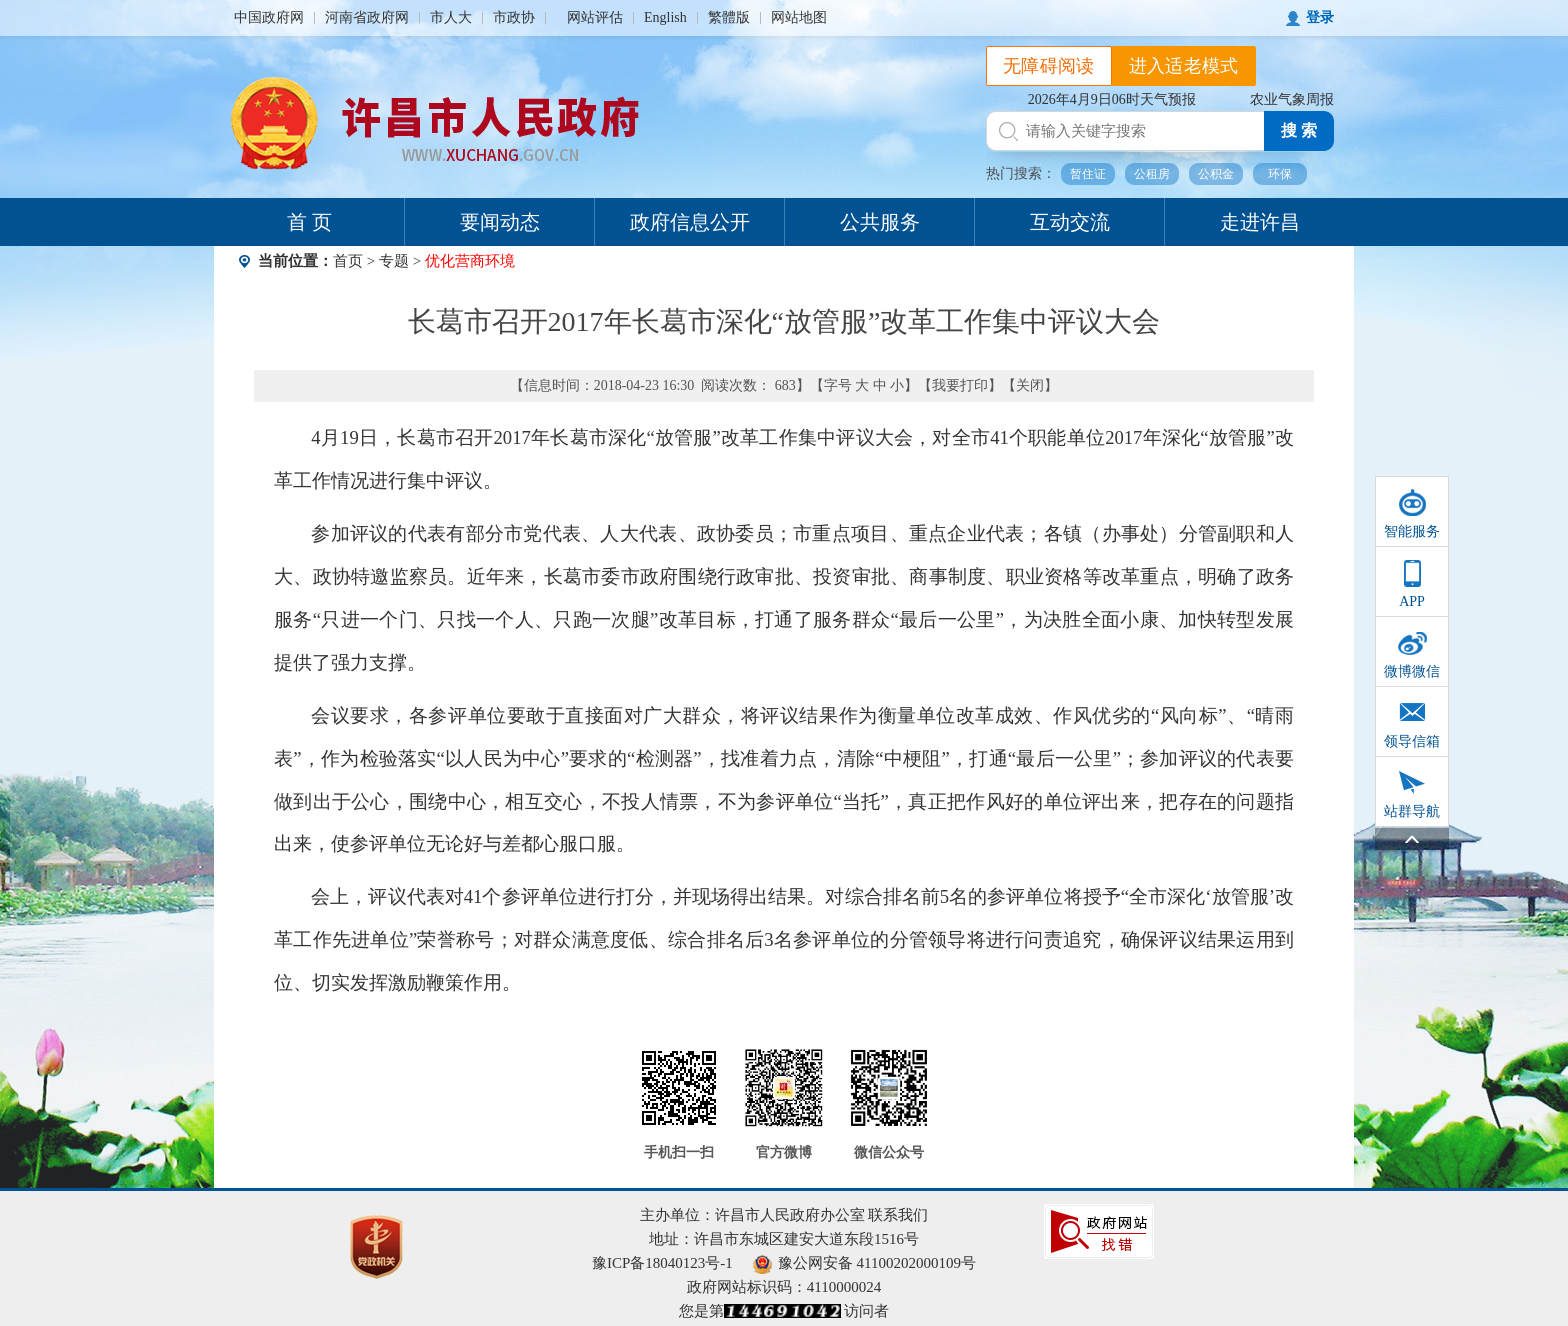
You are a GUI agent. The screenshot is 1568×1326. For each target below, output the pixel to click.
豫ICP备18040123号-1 (662, 1263)
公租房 (1152, 174)
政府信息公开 (690, 222)
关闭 (1030, 385)
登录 (1320, 17)
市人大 (451, 17)
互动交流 (1070, 222)
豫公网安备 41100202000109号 (864, 1263)
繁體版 (729, 17)
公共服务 (880, 222)
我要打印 (960, 385)
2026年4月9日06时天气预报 (1112, 99)
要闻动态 (500, 222)
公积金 (1216, 174)
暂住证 (1088, 174)
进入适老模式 (1184, 66)
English (665, 17)
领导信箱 (1412, 741)
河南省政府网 (367, 17)
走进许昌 (1260, 222)
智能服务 (1412, 531)
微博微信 (1412, 671)
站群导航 (1412, 811)
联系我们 (898, 1215)
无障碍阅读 (1049, 66)
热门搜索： (1021, 173)
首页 (348, 261)
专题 (394, 261)
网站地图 (799, 17)
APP (1412, 601)
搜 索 (1299, 130)
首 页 (309, 222)
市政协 (514, 17)
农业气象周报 (1292, 99)
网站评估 (595, 17)
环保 (1280, 174)
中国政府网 (269, 17)
